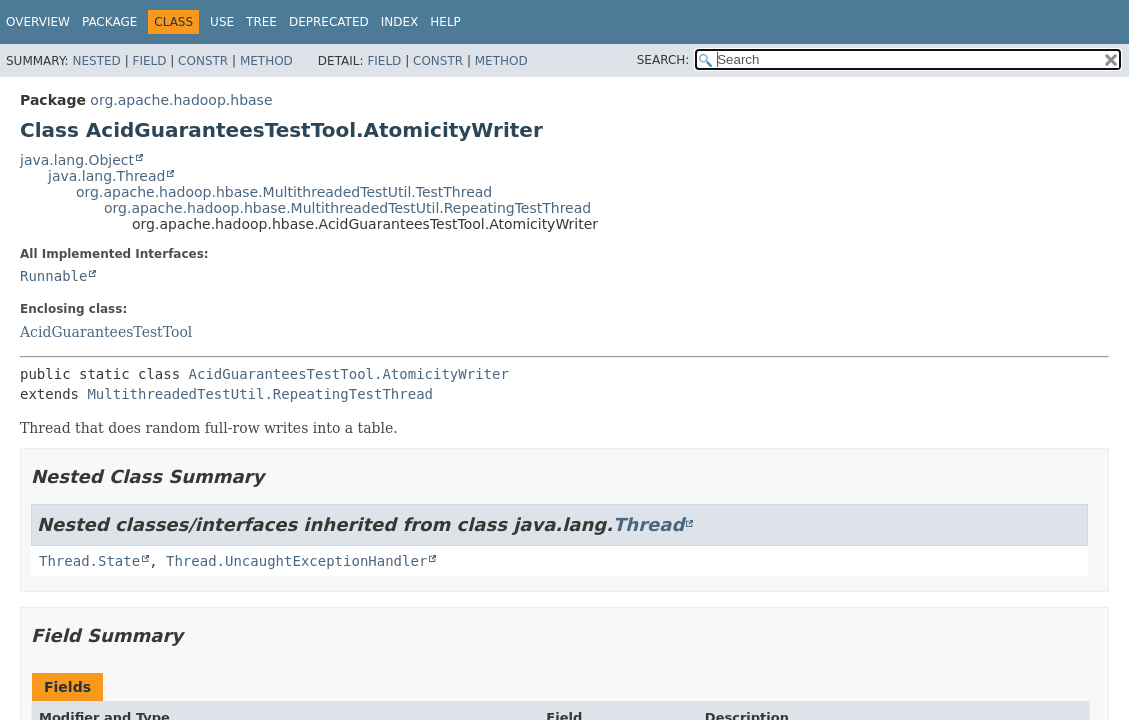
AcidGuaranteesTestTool (106, 332)
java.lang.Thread (106, 176)
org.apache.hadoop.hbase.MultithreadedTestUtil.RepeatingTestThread (347, 208)
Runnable (53, 276)
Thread (648, 524)
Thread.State (89, 561)
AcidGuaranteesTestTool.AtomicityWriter (349, 374)
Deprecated (329, 22)
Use (222, 22)
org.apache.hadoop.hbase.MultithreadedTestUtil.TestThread (284, 192)
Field (149, 61)
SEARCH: (663, 60)
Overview (38, 22)
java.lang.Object (77, 160)
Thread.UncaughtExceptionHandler (296, 561)
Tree (261, 22)
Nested (96, 61)
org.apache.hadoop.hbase (181, 100)
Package (109, 22)
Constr (203, 61)
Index (400, 22)
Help (445, 22)
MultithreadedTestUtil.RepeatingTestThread (260, 394)
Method (266, 61)
